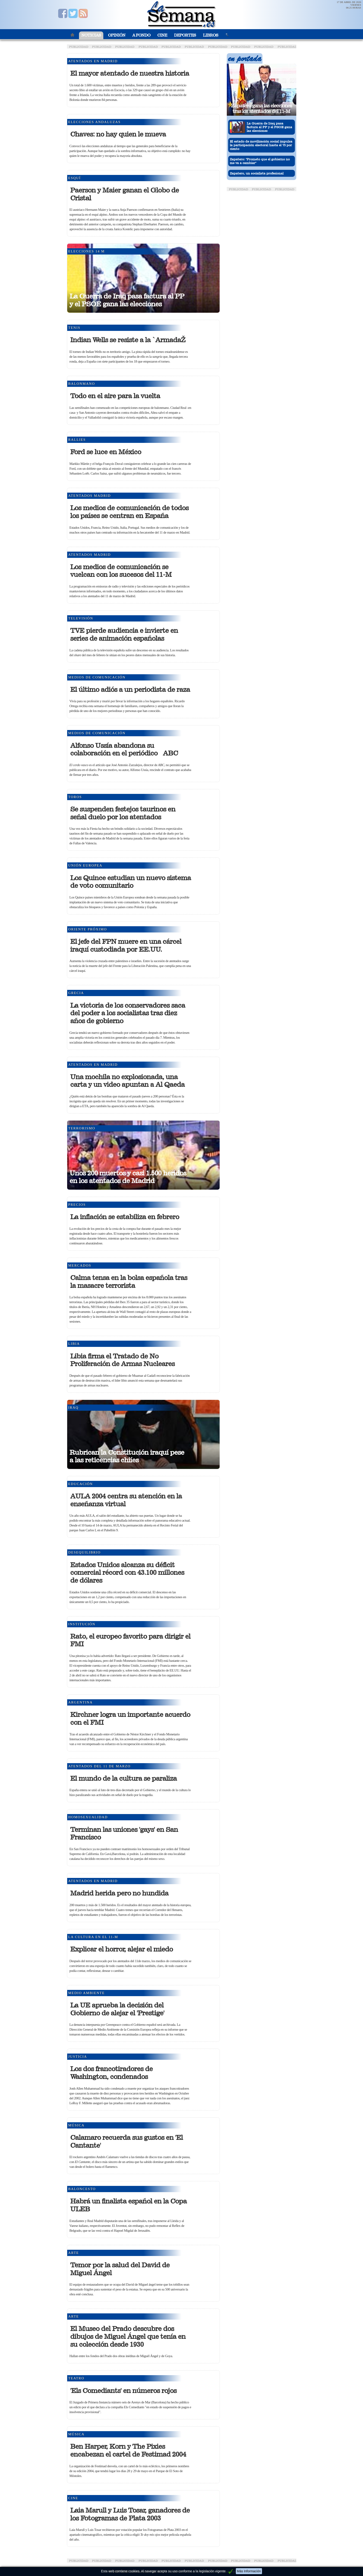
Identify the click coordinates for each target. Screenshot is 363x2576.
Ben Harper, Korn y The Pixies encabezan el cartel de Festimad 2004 (128, 2450)
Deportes (185, 35)
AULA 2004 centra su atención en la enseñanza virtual (126, 1500)
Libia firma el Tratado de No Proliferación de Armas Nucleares (122, 1360)
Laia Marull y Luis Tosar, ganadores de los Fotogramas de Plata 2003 (130, 2514)
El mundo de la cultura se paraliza (123, 1778)
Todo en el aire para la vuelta (115, 396)
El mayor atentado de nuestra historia (129, 73)
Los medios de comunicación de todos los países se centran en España (129, 512)
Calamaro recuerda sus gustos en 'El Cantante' (126, 2141)
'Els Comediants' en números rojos (123, 2391)
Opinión (116, 35)
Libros (210, 35)
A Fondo (141, 35)
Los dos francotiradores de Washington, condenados (111, 2073)
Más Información (249, 2571)
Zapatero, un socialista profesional (257, 173)
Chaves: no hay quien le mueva (118, 134)
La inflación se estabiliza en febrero (124, 1217)
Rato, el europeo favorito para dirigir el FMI (130, 1640)
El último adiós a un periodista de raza (130, 689)
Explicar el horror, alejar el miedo (121, 1949)
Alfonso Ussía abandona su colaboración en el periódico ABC (126, 749)
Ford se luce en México (105, 452)
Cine (162, 35)
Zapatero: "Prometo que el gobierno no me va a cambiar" (260, 161)
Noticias (91, 35)
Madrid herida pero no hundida (119, 1893)
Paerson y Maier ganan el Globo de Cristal (124, 194)
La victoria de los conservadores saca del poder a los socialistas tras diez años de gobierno (127, 1013)
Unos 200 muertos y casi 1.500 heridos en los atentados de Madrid (127, 1177)
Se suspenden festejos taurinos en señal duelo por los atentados (122, 813)
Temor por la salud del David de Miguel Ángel (120, 2269)
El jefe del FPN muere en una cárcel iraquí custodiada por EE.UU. (125, 945)
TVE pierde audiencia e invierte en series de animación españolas (124, 634)
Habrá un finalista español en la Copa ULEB (128, 2205)
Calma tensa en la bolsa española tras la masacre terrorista (128, 1282)
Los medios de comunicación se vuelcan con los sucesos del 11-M (121, 571)
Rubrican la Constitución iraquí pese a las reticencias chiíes (126, 1456)
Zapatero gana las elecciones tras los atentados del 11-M (261, 108)
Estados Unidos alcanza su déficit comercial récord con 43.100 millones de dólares (127, 1572)
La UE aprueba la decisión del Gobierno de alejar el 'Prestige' (117, 2009)
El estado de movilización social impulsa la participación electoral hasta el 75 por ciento (261, 145)
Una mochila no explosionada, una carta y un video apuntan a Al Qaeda (127, 1081)
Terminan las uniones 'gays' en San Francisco (124, 1833)
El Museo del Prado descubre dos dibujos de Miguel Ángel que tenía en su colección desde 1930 (128, 2336)
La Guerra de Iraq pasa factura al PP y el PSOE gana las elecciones (126, 300)
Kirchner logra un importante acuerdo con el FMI (130, 1718)
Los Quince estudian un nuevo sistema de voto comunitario (130, 882)
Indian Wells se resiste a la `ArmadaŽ (127, 340)
